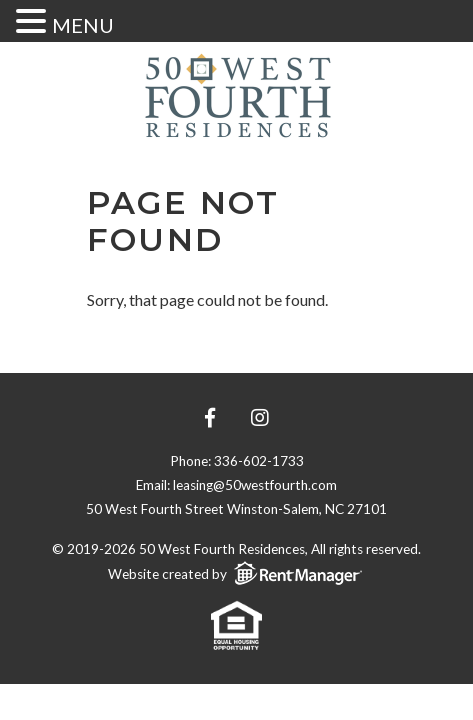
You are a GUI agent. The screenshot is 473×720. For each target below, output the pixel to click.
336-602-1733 (259, 461)
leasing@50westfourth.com (255, 485)
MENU (83, 25)
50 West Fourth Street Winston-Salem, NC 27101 (236, 509)
